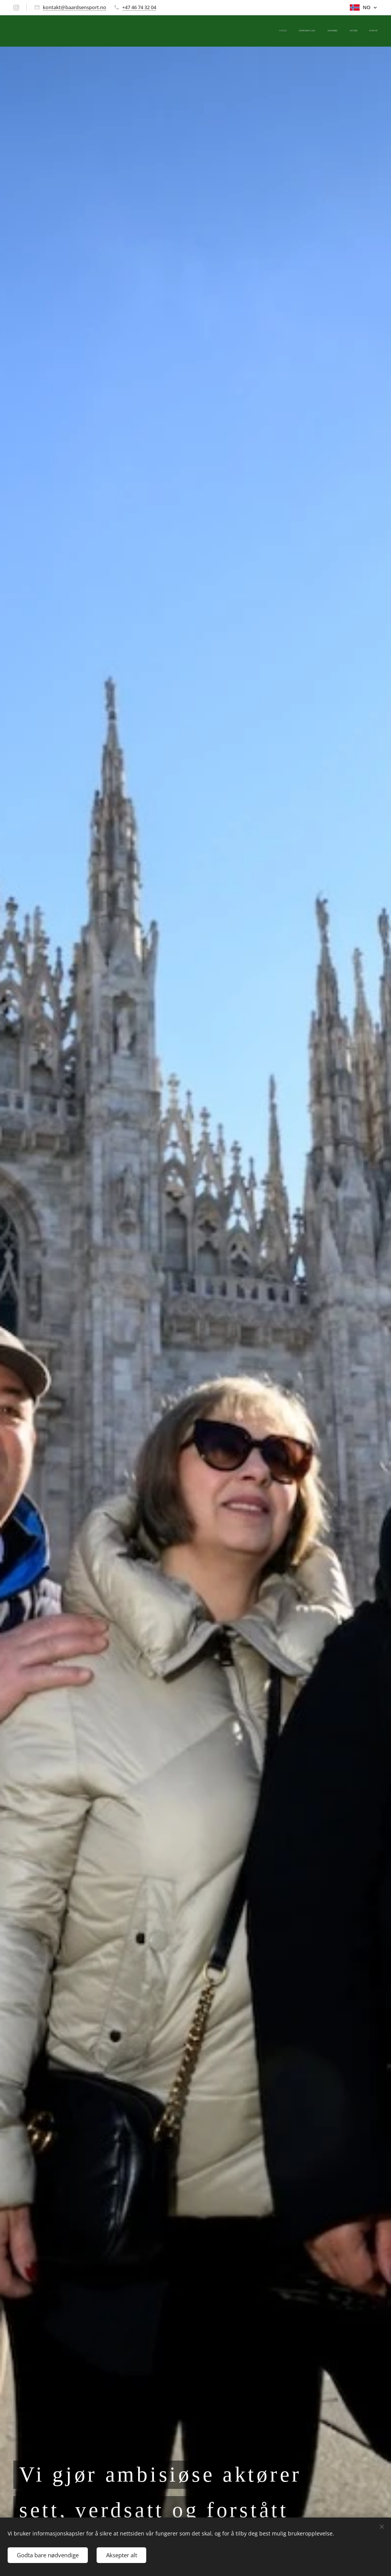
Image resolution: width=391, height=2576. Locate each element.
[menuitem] (331, 31)
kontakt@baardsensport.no (74, 7)
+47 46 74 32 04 (139, 7)
